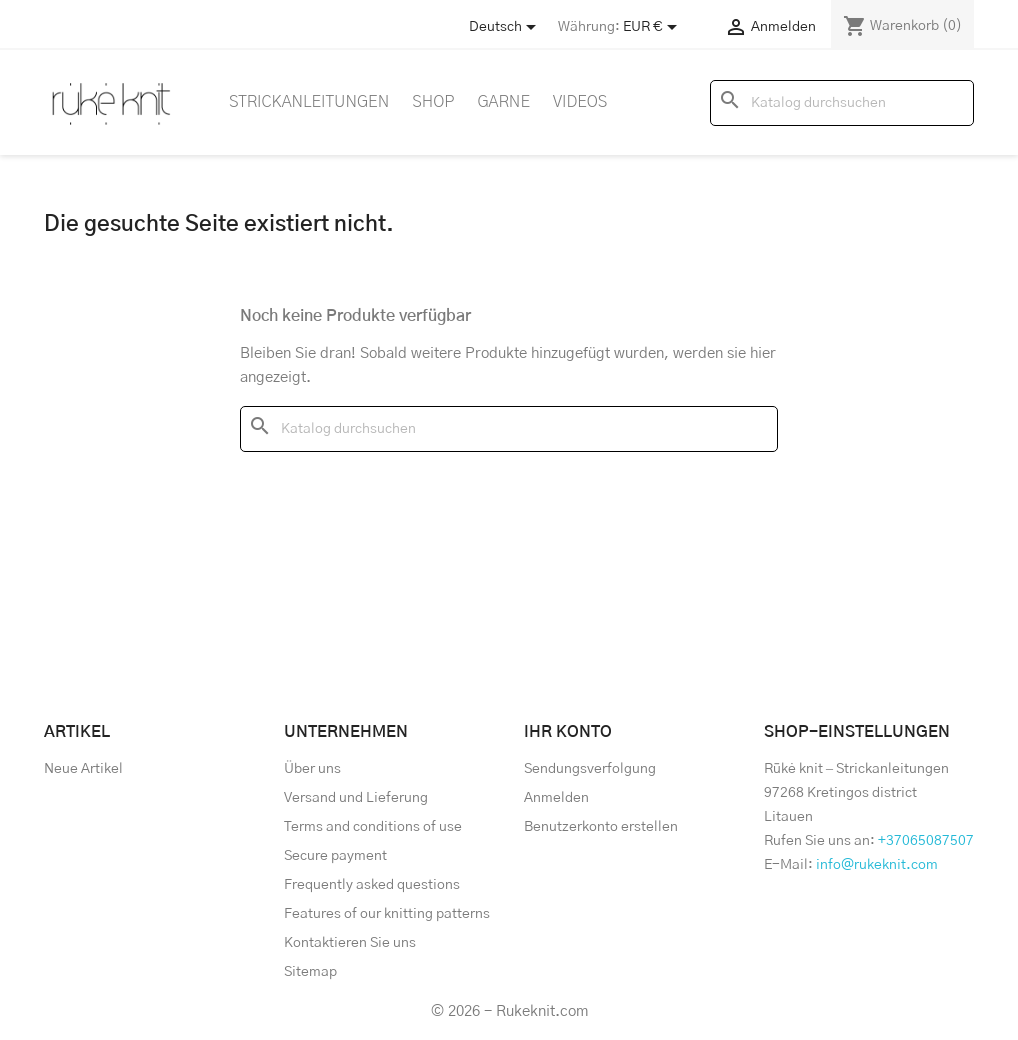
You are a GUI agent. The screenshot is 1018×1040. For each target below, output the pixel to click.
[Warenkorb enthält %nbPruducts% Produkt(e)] (902, 26)
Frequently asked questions (372, 885)
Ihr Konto (568, 732)
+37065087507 (926, 841)
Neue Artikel (83, 769)
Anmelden (556, 798)
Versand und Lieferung (356, 798)
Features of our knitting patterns (387, 914)
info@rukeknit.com (877, 865)
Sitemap (310, 972)
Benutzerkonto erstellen (601, 827)
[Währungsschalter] (653, 27)
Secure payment (335, 856)
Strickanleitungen (309, 102)
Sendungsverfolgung (590, 769)
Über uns (312, 769)
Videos (580, 102)
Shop (433, 102)
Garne (503, 102)
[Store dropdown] (506, 27)
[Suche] (842, 103)
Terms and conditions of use (373, 827)
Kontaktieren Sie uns (350, 943)
